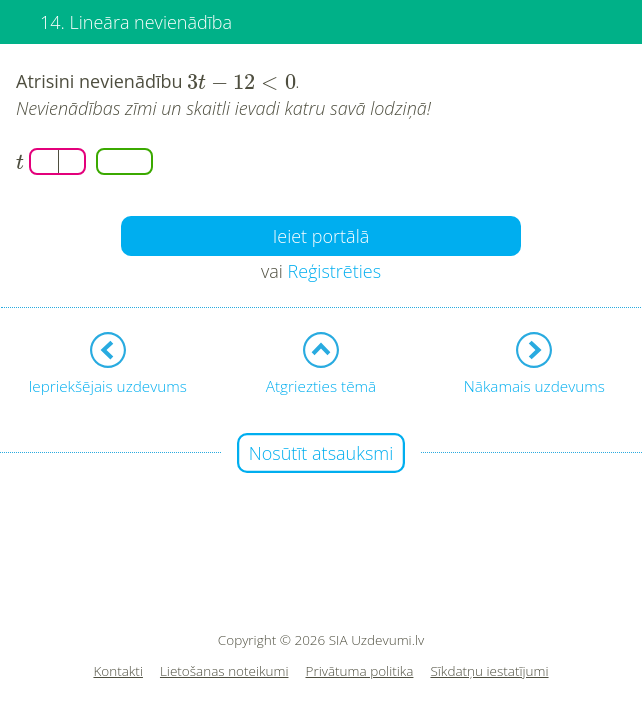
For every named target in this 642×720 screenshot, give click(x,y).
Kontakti (118, 671)
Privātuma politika (360, 671)
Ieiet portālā (321, 236)
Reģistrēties (334, 271)
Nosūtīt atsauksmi (321, 453)
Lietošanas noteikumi (224, 671)
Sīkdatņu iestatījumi (489, 671)
